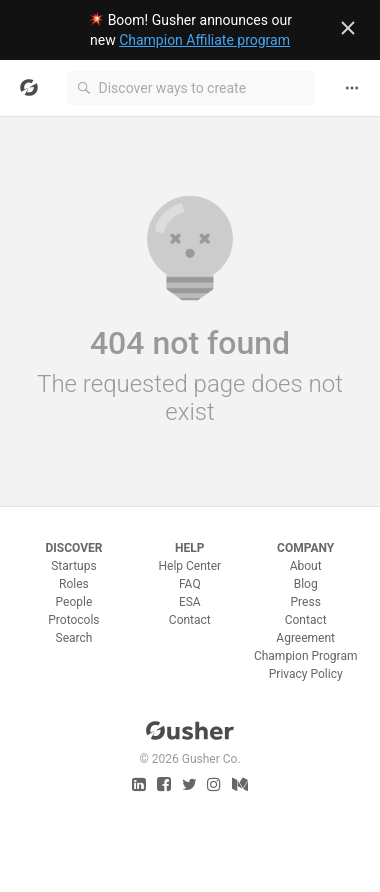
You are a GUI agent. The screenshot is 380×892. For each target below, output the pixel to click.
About (306, 566)
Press (306, 602)
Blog (306, 584)
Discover (73, 548)
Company (305, 548)
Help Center (189, 566)
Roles (74, 584)
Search (74, 638)
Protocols (73, 620)
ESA (190, 602)
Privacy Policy (306, 674)
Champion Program (306, 656)
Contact (190, 620)
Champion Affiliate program (204, 40)
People (74, 602)
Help (189, 548)
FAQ (190, 584)
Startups (73, 566)
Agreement (305, 638)
